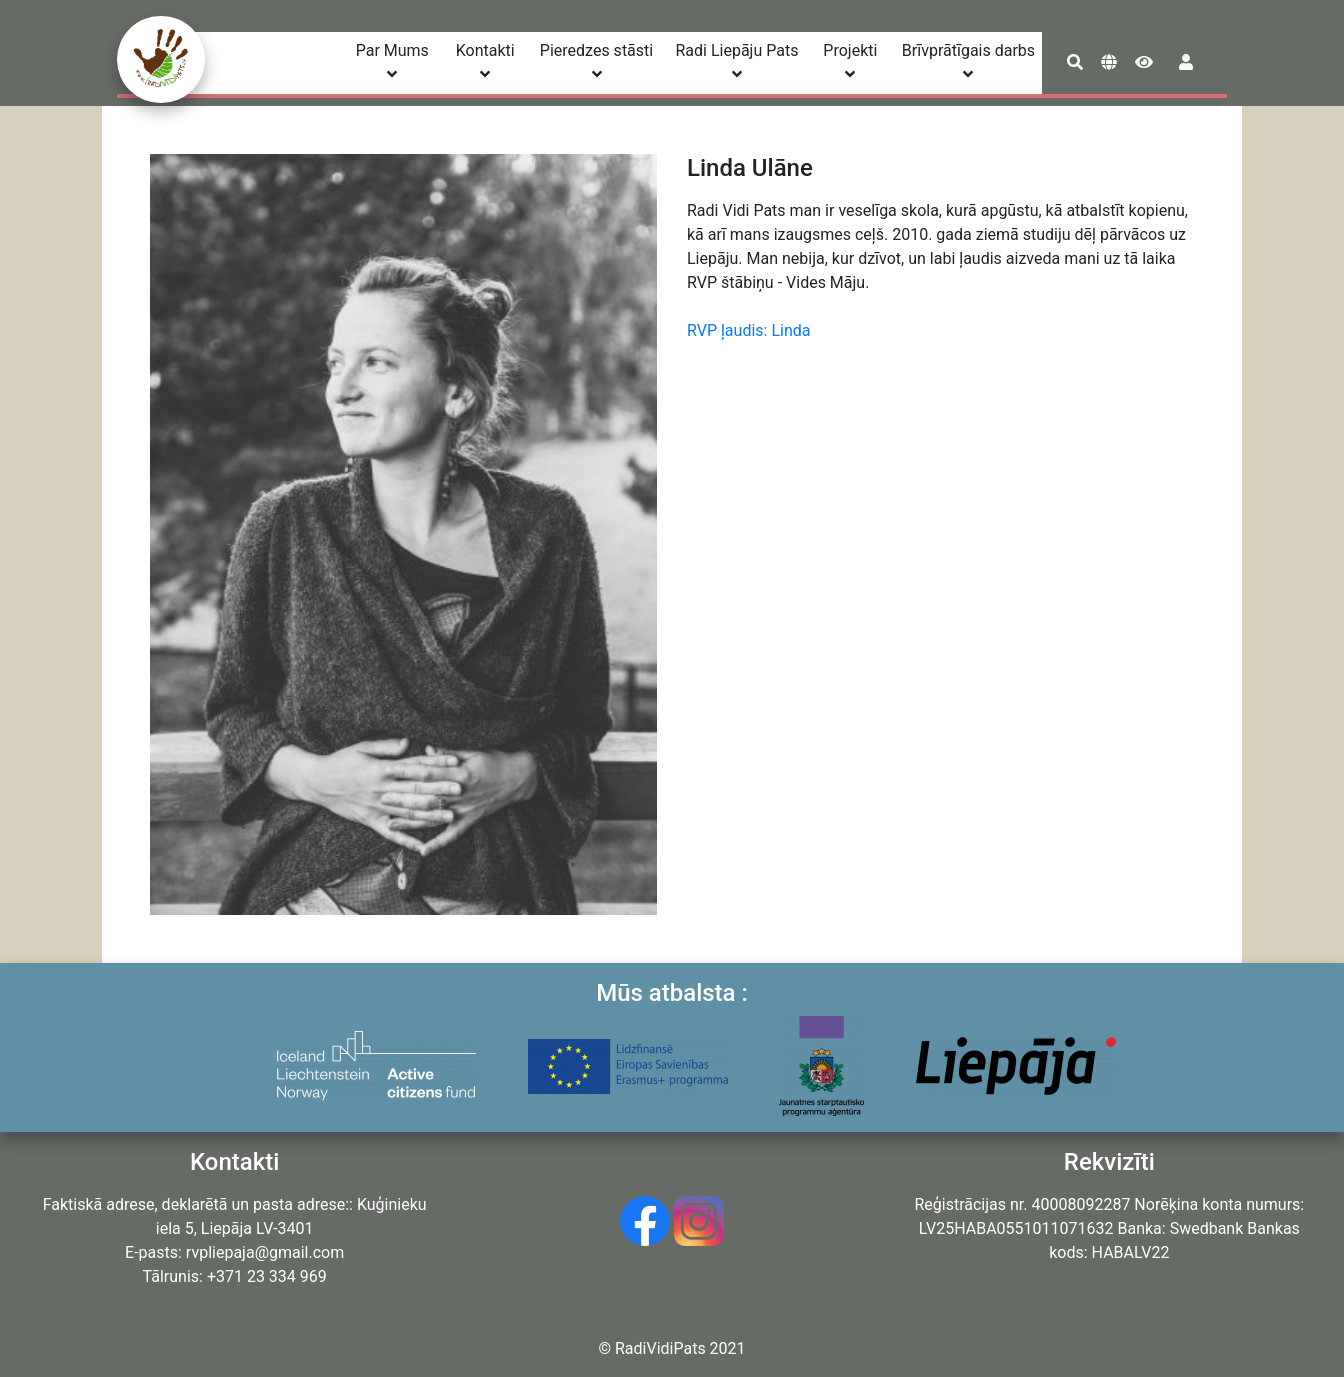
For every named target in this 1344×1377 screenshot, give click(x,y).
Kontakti (485, 61)
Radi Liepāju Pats (736, 61)
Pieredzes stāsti (596, 61)
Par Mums (392, 61)
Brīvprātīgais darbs (968, 61)
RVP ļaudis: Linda (748, 330)
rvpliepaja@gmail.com (265, 1252)
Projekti (850, 61)
